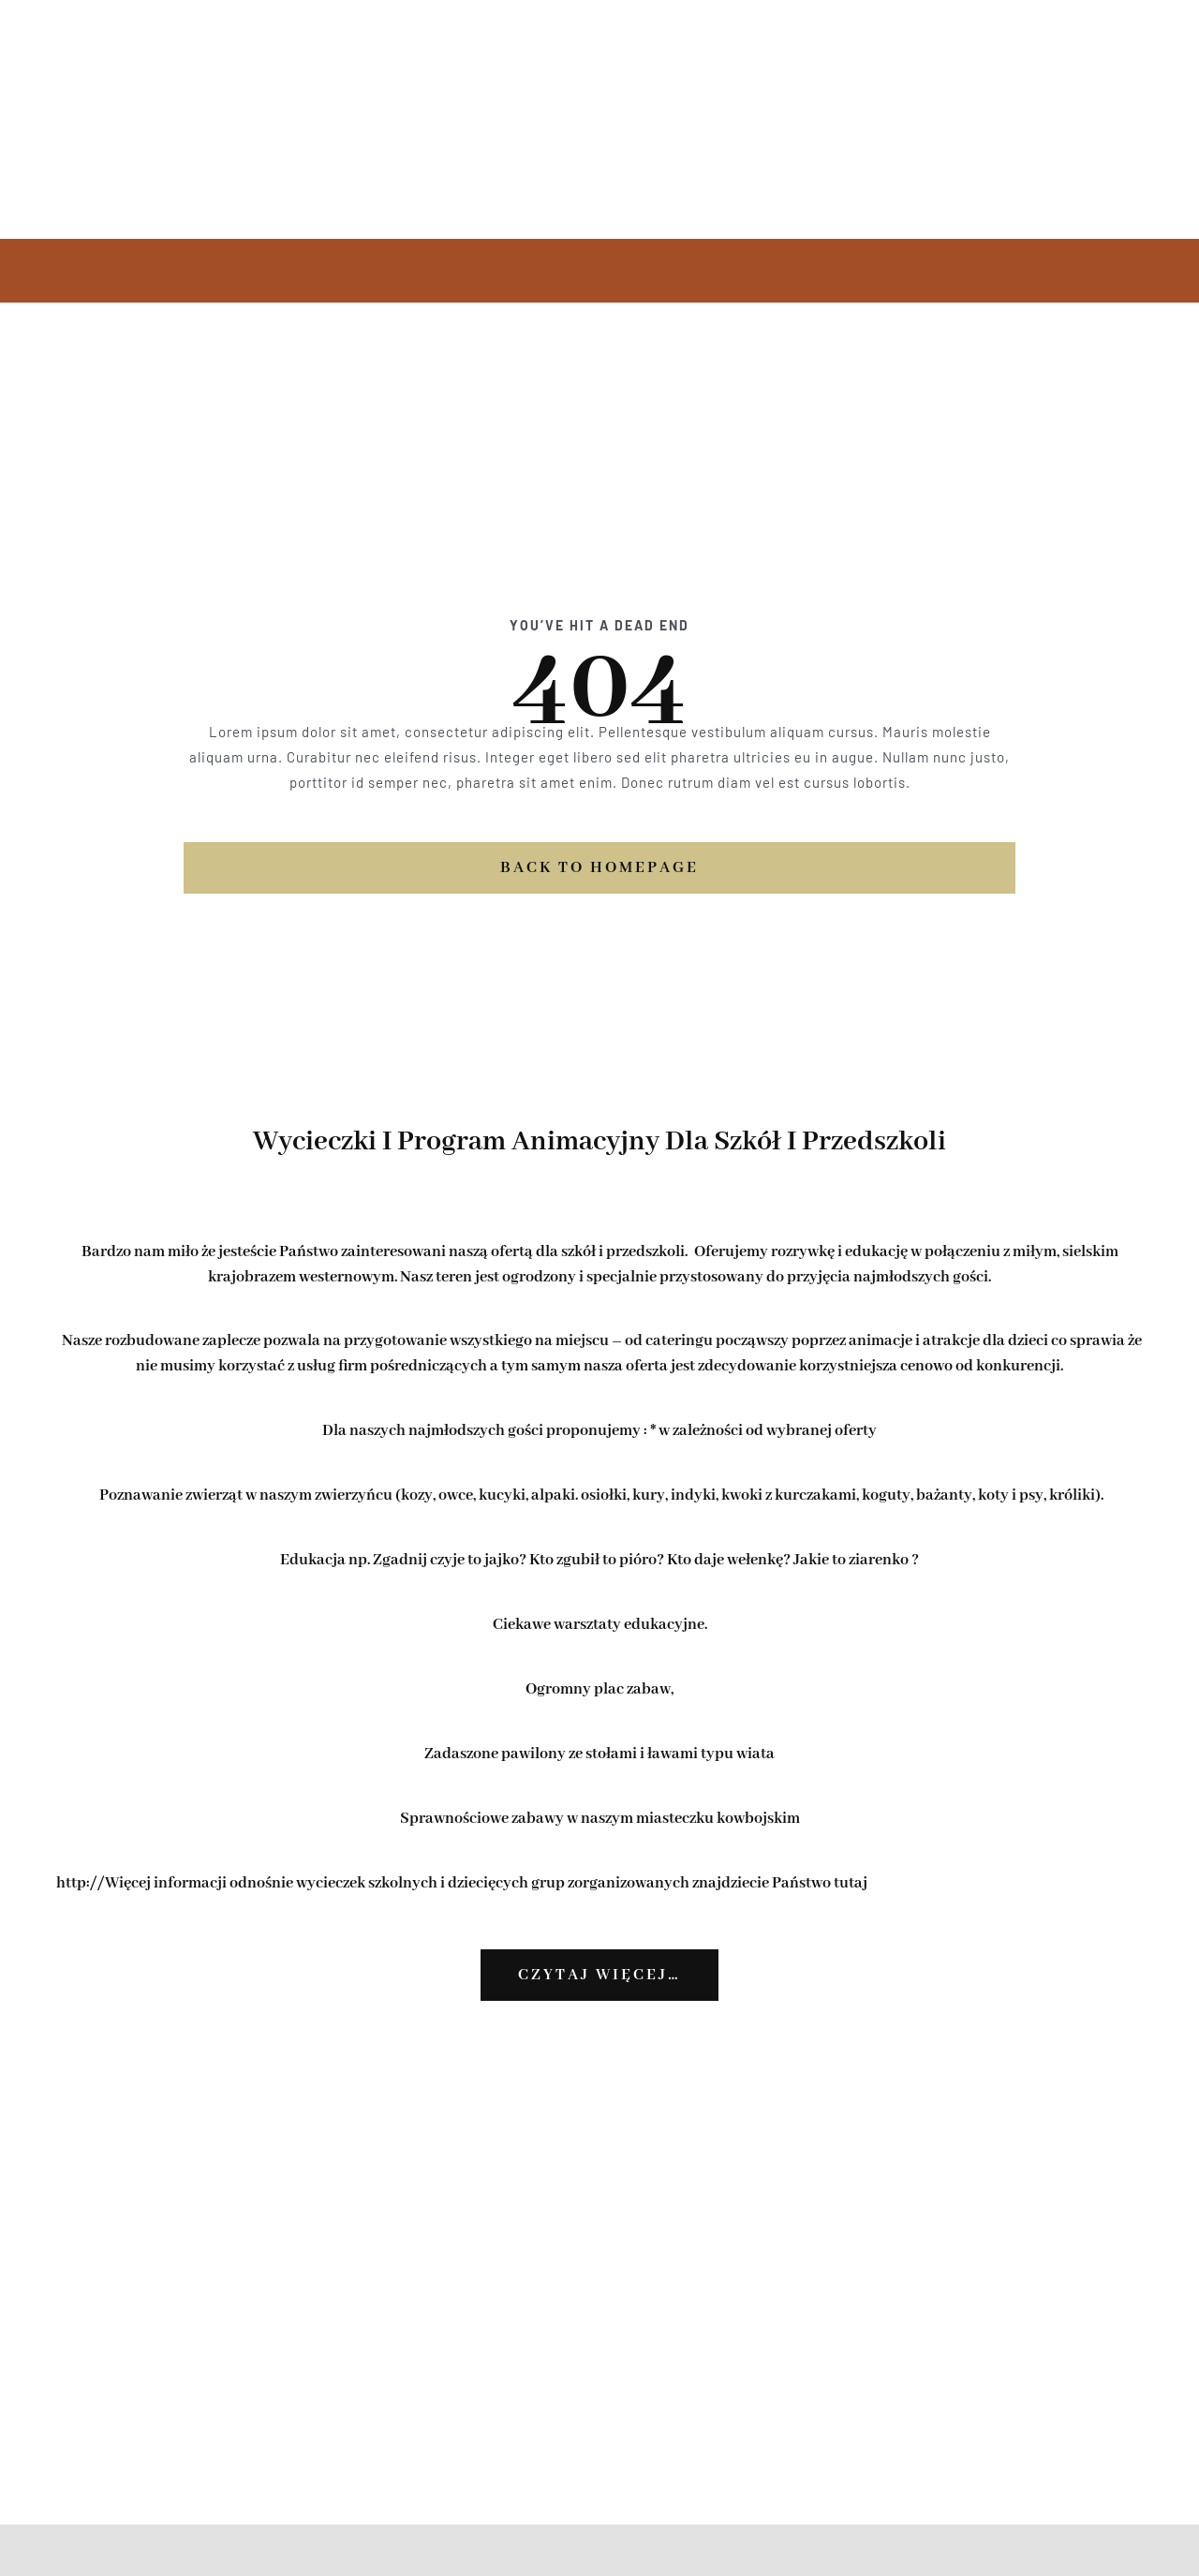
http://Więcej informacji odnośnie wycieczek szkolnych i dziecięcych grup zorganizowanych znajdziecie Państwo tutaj (461, 1883)
